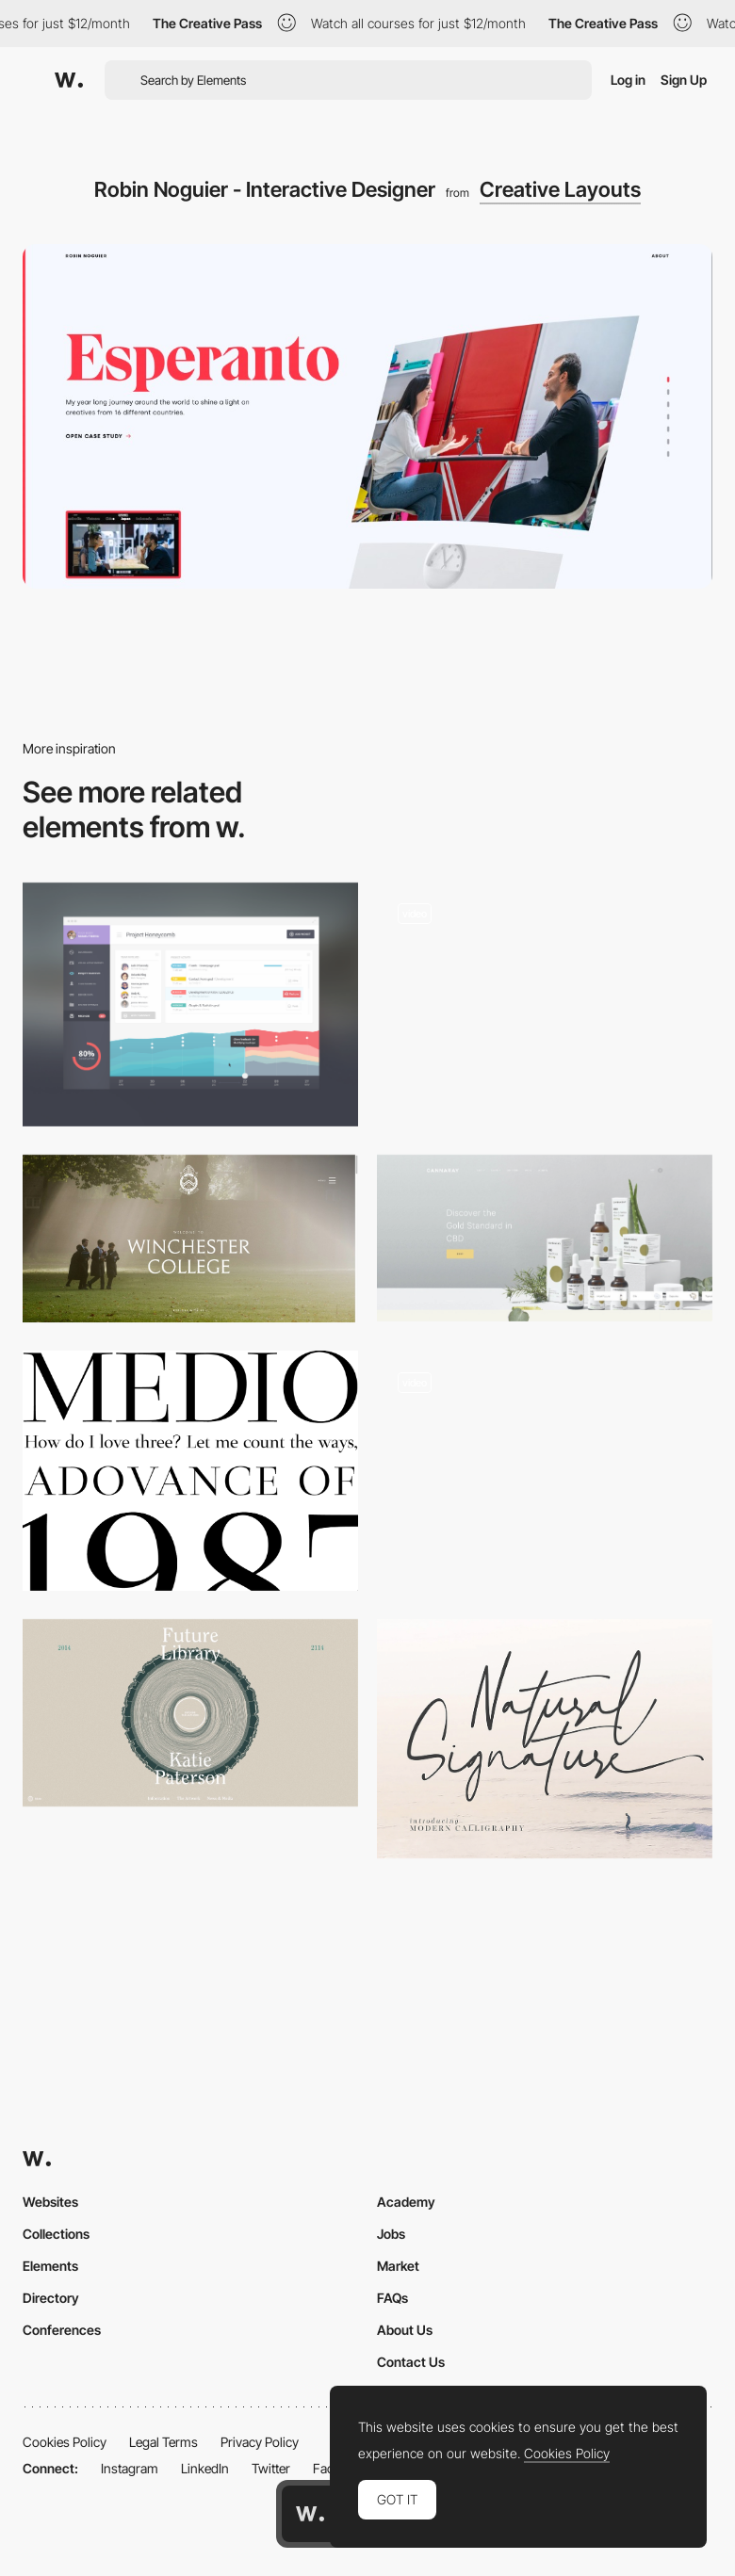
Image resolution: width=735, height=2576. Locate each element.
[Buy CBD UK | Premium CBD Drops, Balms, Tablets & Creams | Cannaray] (544, 1238)
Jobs (391, 2234)
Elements (50, 2266)
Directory (51, 2298)
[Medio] (190, 1470)
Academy (406, 2202)
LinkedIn (205, 2468)
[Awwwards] (69, 80)
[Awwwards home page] (310, 2514)
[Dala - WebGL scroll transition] (544, 1470)
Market (398, 2266)
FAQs (392, 2298)
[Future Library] (190, 1713)
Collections (56, 2234)
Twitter (271, 2468)
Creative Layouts (560, 189)
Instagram (129, 2468)
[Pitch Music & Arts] (544, 996)
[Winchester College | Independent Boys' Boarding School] (190, 1238)
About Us (405, 2330)
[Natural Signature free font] (544, 1738)
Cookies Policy (64, 2442)
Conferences (62, 2330)
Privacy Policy (259, 2442)
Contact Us (411, 2362)
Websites (50, 2202)
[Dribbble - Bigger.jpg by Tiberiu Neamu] (190, 1004)
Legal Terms (163, 2442)
